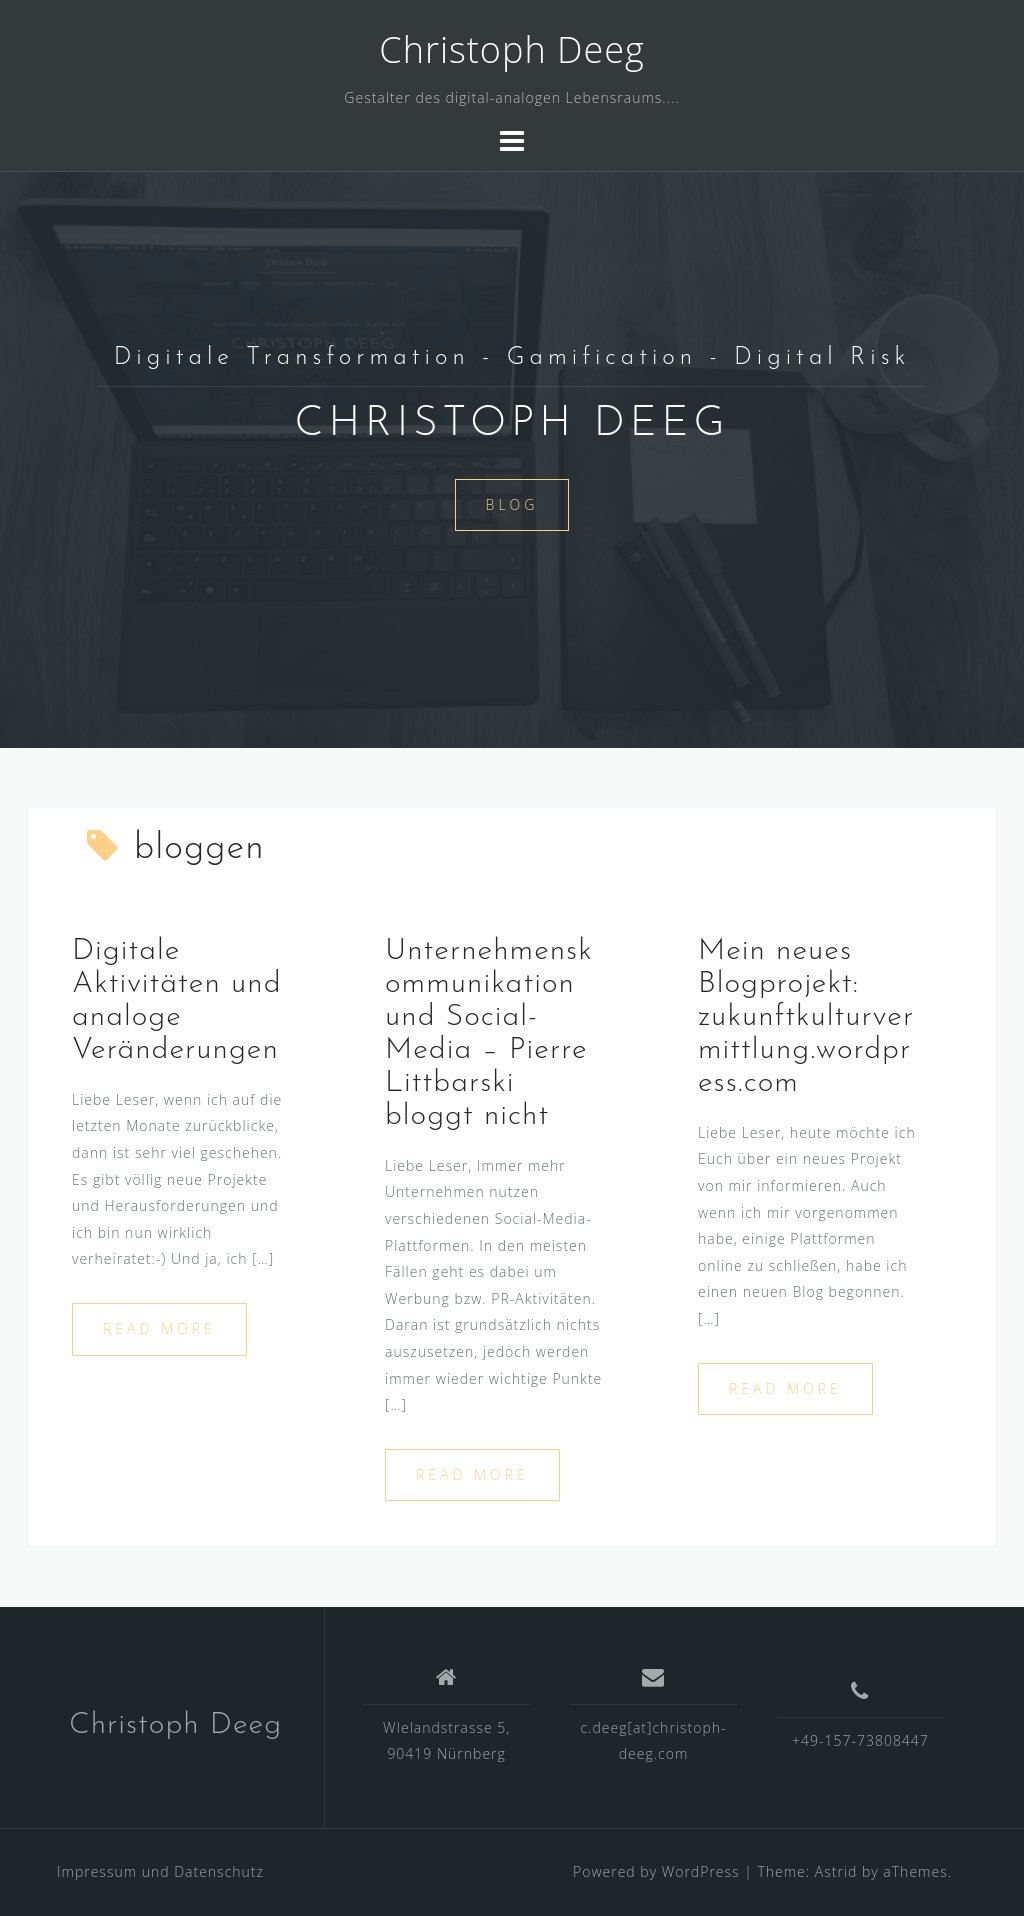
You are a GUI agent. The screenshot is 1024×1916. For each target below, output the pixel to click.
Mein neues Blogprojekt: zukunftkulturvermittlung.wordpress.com (806, 1017)
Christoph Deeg (511, 49)
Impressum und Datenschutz (160, 1871)
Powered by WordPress (656, 1871)
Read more (159, 1328)
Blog (512, 504)
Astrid (836, 1871)
